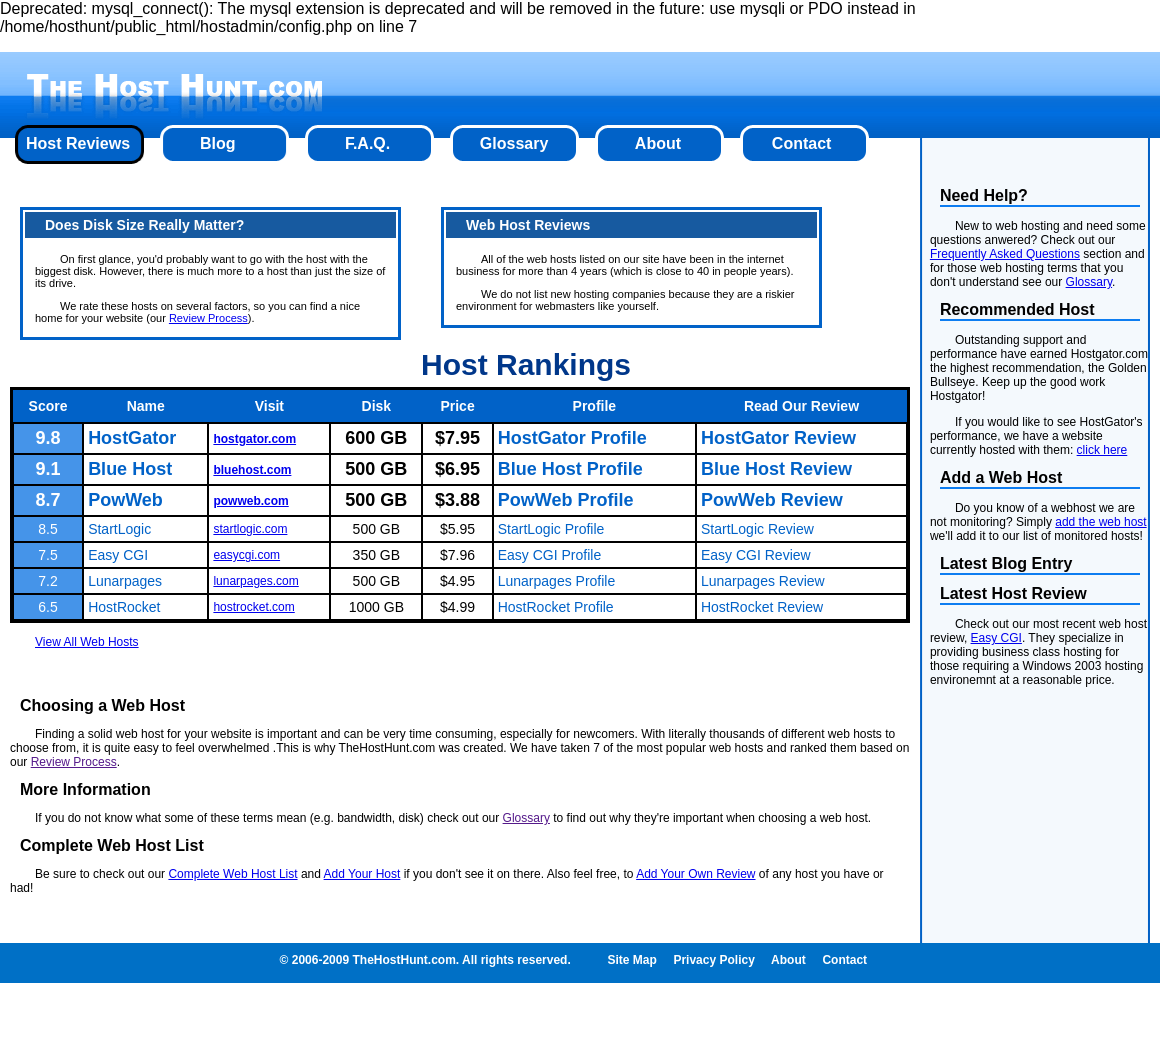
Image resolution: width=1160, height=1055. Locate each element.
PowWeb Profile (566, 500)
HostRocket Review (762, 607)
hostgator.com (254, 439)
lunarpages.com (255, 581)
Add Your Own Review (695, 874)
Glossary (514, 143)
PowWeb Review (772, 500)
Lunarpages (125, 581)
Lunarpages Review (763, 581)
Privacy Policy (713, 960)
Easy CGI (118, 555)
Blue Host (130, 469)
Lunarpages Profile (557, 581)
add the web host (1100, 522)
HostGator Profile (572, 438)
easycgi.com (246, 555)
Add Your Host (362, 874)
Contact (802, 143)
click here (1102, 450)
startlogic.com (250, 529)
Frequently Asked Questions (1005, 254)
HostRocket (124, 607)
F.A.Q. (367, 143)
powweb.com (250, 501)
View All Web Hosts (87, 642)
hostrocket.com (253, 607)
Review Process (208, 318)
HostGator (132, 438)
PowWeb (125, 500)
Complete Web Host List (232, 874)
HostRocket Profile (556, 607)
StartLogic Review (757, 529)
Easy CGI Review (756, 555)
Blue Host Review (776, 469)
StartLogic (119, 529)
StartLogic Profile (551, 529)
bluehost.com (252, 470)
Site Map (631, 960)
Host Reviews (78, 143)
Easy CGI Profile (549, 555)
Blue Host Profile (570, 469)
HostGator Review (778, 438)
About (658, 143)
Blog (218, 143)
